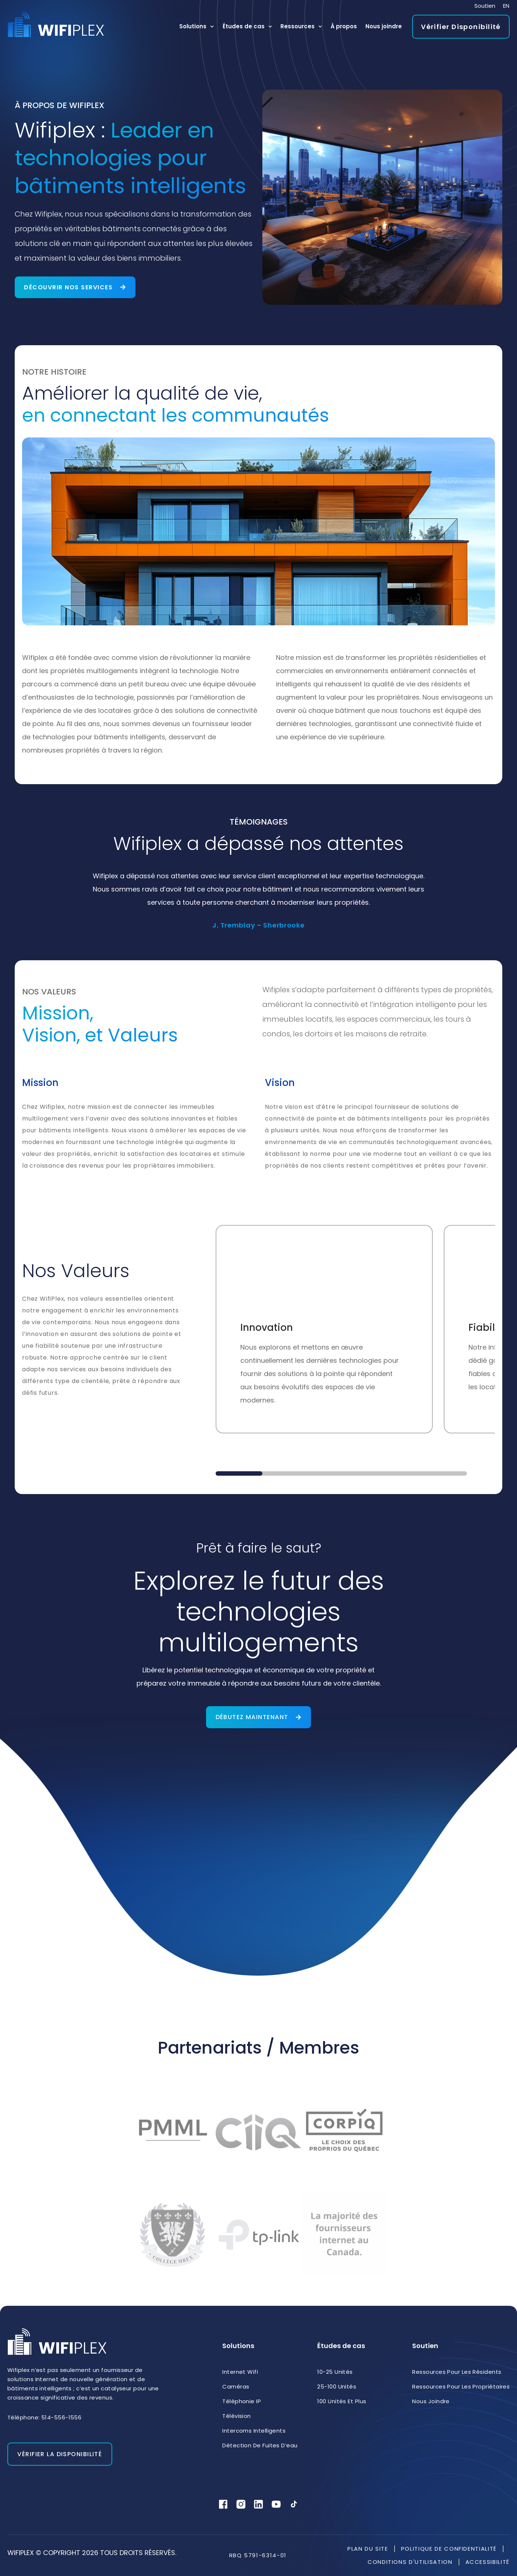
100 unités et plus (341, 2401)
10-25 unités (335, 2372)
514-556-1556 (61, 2417)
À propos (343, 26)
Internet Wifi (240, 2372)
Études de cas (247, 26)
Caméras (235, 2386)
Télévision (236, 2416)
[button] (239, 1473)
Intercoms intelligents (254, 2430)
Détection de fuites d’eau (259, 2445)
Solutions (196, 26)
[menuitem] (506, 5)
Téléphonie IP (241, 2401)
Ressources (301, 26)
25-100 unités (336, 2386)
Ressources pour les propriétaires (461, 2386)
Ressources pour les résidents (456, 2372)
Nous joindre (383, 26)
